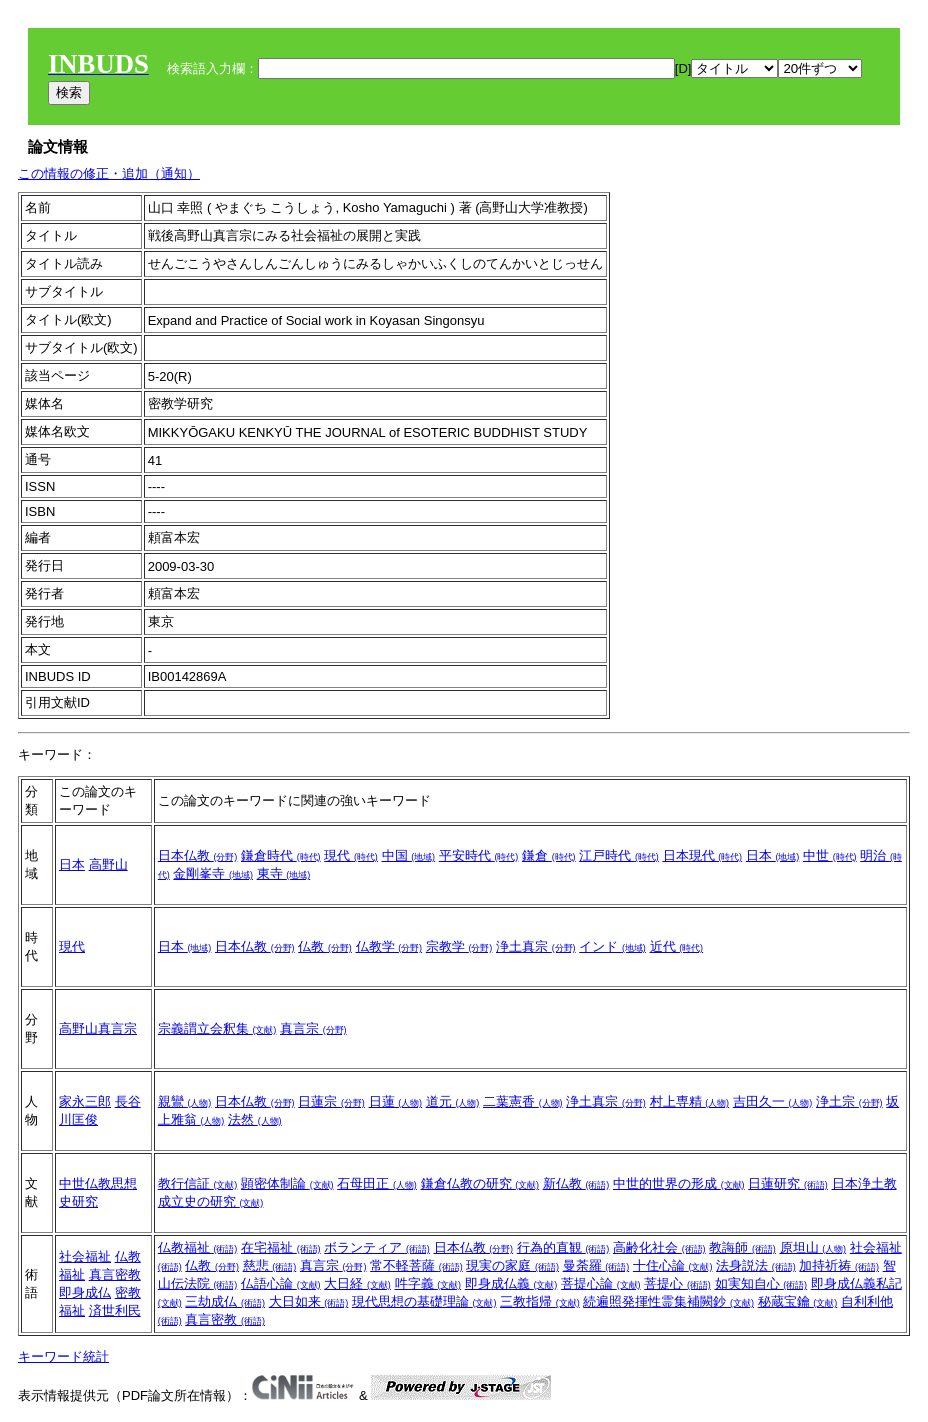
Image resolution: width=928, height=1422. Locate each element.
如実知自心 (761, 1283)
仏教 (325, 946)
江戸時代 (619, 855)
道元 (453, 1101)
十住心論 (673, 1265)
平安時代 (479, 855)
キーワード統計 (63, 1356)
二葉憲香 (523, 1101)
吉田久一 (773, 1101)
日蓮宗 (331, 1101)
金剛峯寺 (213, 873)
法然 (255, 1119)
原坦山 (813, 1247)
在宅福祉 (281, 1247)
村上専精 (690, 1101)
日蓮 (396, 1101)
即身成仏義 (511, 1283)
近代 (677, 946)
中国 (409, 855)
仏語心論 (281, 1283)
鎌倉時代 (281, 855)
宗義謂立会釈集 (217, 1028)
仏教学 (389, 946)
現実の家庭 (512, 1265)
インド (612, 946)
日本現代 (703, 855)
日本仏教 (198, 855)
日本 (72, 864)
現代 (351, 855)
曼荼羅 (596, 1265)
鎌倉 (549, 855)
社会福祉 (85, 1256)
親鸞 (185, 1101)
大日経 (357, 1283)
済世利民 (115, 1310)
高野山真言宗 (98, 1028)
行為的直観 (563, 1247)
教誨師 (742, 1247)
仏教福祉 (198, 1247)
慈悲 (270, 1265)
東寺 (284, 873)
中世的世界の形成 (679, 1183)
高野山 (108, 864)
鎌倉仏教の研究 (480, 1183)
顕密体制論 (287, 1183)
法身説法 (756, 1265)
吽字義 (428, 1283)
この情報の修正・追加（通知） (109, 173)
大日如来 (309, 1301)
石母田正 (377, 1183)
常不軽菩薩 (416, 1265)
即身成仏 (85, 1292)
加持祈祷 (839, 1265)
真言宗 (313, 1028)
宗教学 (459, 946)
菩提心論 (601, 1283)
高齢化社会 (659, 1247)
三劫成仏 (225, 1301)
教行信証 (198, 1183)
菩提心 (677, 1283)
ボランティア (377, 1247)
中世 (830, 855)
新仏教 (576, 1183)
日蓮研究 (788, 1183)
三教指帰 (540, 1301)
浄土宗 (849, 1101)
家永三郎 (85, 1101)
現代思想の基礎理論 (424, 1301)
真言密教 (115, 1274)
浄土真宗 (536, 946)
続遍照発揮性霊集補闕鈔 (668, 1301)
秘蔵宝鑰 (798, 1301)
